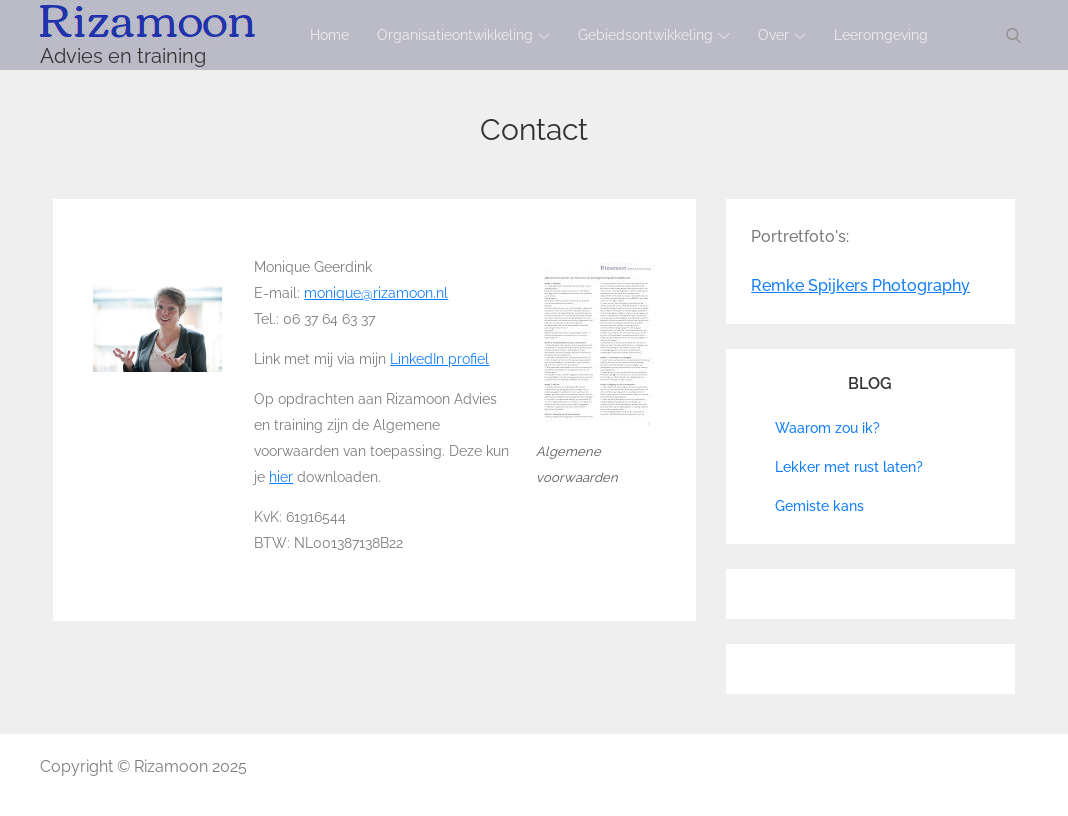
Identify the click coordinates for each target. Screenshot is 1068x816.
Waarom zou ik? (827, 428)
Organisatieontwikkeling (463, 35)
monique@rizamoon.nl (376, 293)
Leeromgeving (881, 35)
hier (281, 477)
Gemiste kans (819, 506)
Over (782, 35)
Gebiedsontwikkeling (654, 35)
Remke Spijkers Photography (860, 285)
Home (329, 35)
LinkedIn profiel (439, 359)
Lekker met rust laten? (849, 467)
